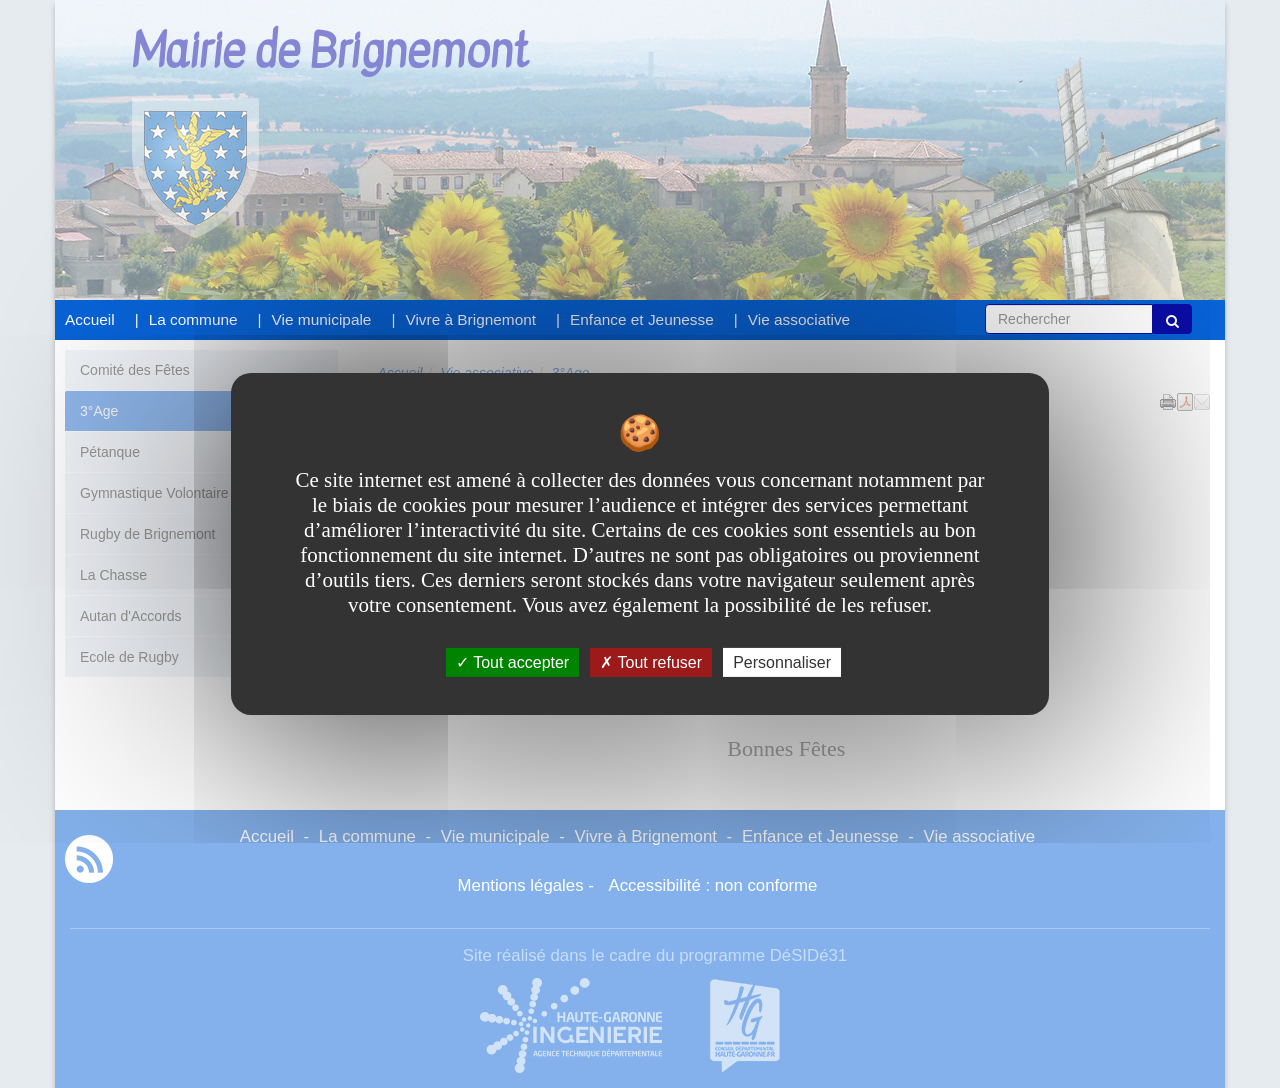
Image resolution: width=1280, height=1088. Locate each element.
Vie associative (799, 319)
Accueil (90, 319)
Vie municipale (322, 319)
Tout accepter (512, 662)
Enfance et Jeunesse (642, 319)
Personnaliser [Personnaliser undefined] (782, 662)
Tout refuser (651, 662)
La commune (193, 319)
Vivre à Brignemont (470, 319)
